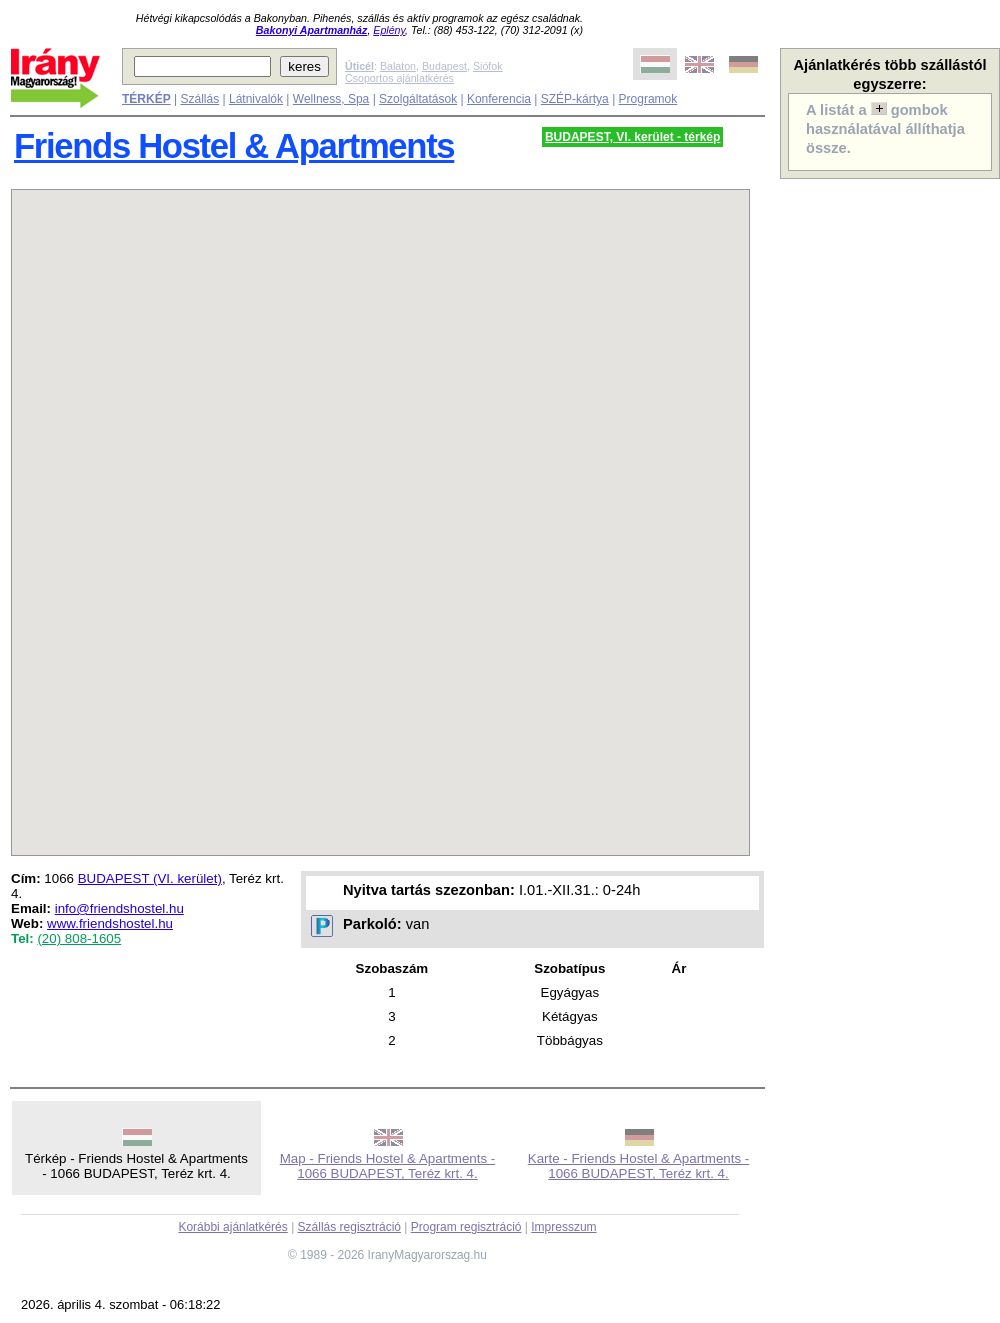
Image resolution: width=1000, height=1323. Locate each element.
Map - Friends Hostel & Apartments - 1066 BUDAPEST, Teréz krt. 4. (388, 1166)
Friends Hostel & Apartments (234, 146)
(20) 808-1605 (79, 938)
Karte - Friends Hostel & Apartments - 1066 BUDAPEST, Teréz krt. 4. (638, 1166)
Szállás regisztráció (349, 1227)
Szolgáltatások (418, 99)
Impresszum (563, 1227)
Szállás (199, 99)
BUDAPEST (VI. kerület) (150, 878)
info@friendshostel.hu (119, 908)
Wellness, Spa (331, 99)
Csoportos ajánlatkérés (399, 78)
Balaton (398, 66)
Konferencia (499, 99)
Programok (648, 99)
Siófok (488, 66)
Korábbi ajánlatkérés (232, 1227)
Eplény (389, 30)
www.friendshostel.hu (110, 923)
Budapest (444, 66)
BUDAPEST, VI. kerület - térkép (632, 137)
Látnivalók (256, 99)
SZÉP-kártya (575, 99)
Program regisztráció (466, 1227)
